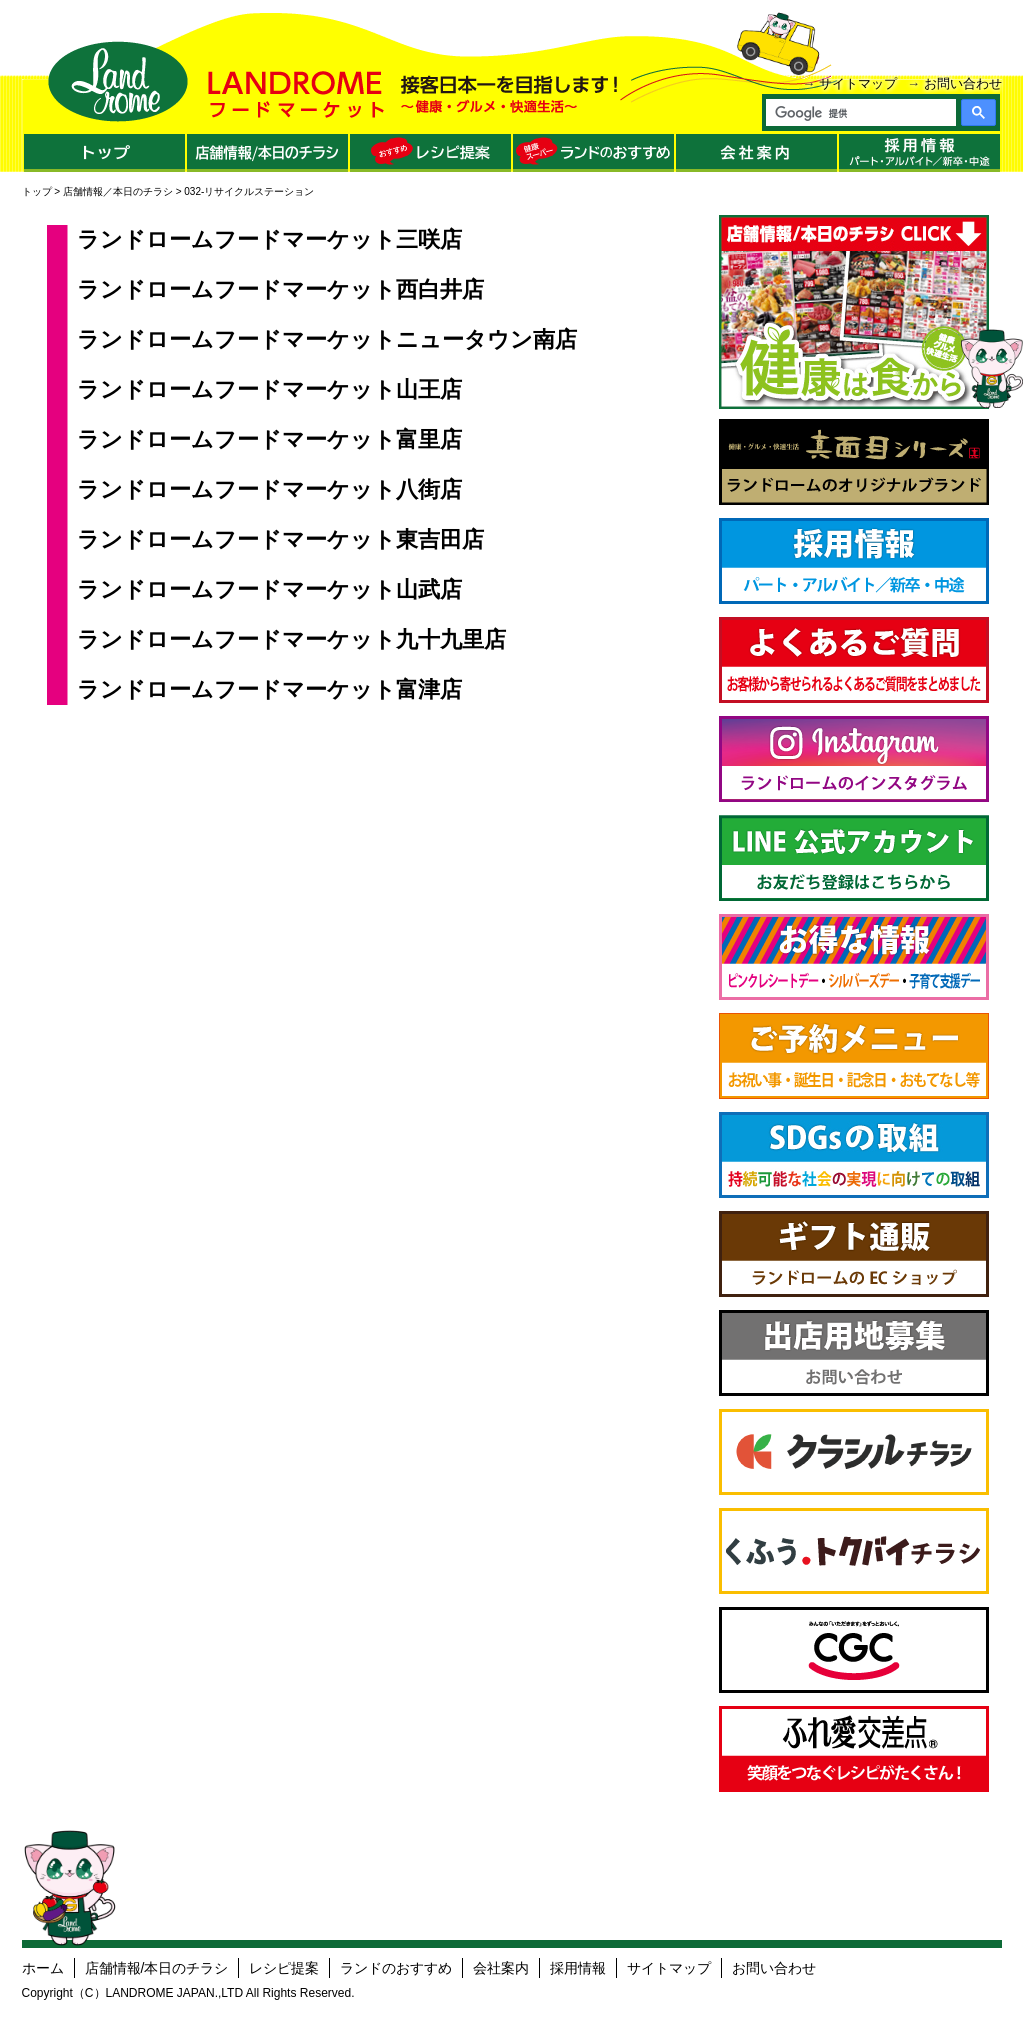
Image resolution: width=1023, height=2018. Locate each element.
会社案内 (501, 1968)
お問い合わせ (963, 83)
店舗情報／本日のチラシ (118, 191)
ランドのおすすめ (396, 1968)
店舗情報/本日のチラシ (157, 1968)
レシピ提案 (284, 1968)
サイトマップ (858, 83)
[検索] (860, 113)
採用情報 (578, 1968)
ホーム (43, 1968)
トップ (37, 191)
